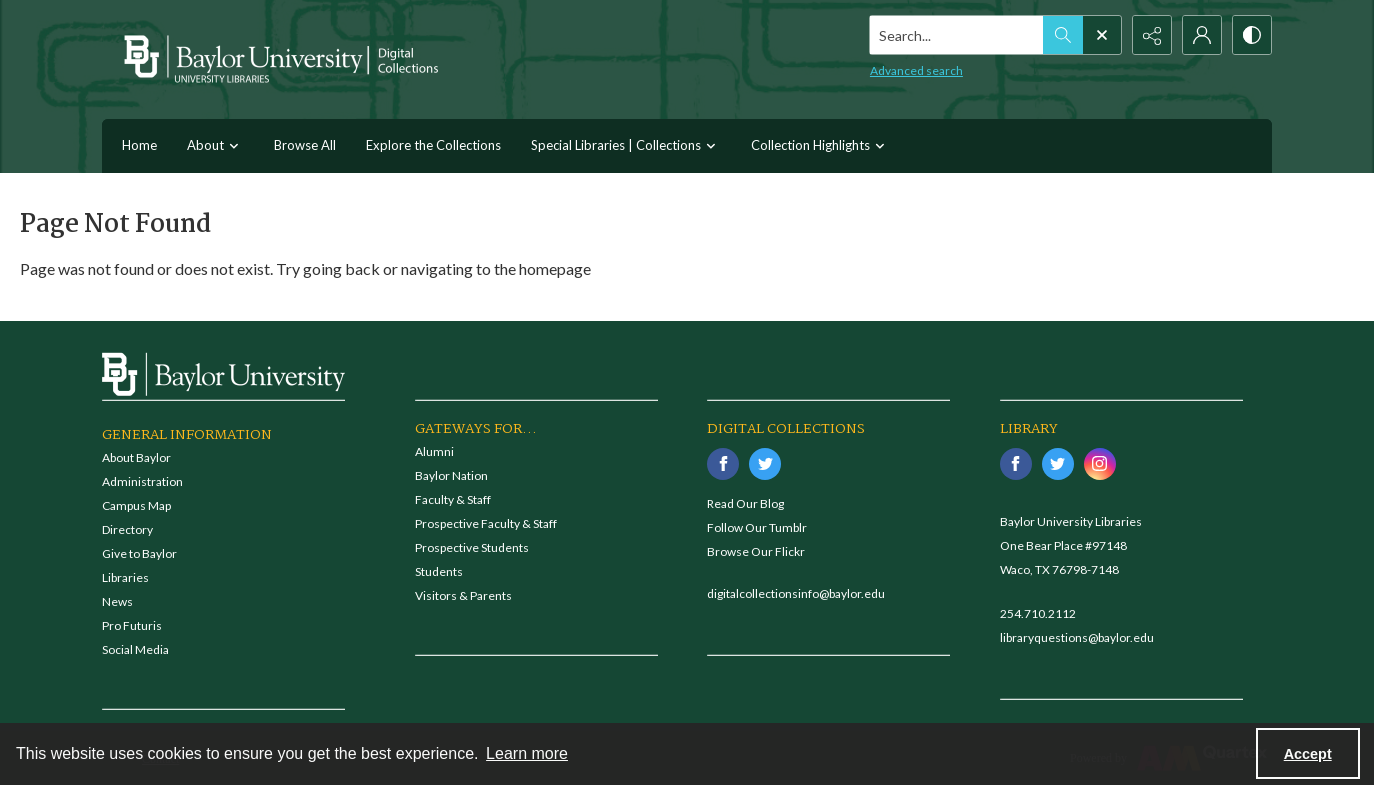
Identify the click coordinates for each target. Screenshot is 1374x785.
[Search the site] (957, 35)
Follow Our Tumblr (757, 527)
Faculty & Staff (453, 499)
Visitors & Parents (463, 595)
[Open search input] (1102, 35)
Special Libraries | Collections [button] (626, 146)
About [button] (215, 146)
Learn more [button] (527, 753)
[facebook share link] (723, 464)
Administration (142, 481)
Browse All (305, 145)
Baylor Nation (451, 475)
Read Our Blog (745, 503)
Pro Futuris (132, 625)
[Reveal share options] (1152, 35)
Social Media (135, 649)
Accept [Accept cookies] (1308, 754)
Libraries (125, 577)
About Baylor (136, 457)
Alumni (434, 451)
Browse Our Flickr (756, 551)
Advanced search (916, 70)
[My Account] (1202, 35)
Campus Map (136, 505)
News (117, 601)
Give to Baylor (139, 553)
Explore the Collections (433, 145)
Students (439, 571)
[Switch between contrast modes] (1252, 35)
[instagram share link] (1100, 464)
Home (139, 145)
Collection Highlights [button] (820, 146)
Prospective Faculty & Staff (486, 523)
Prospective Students (472, 547)
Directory (127, 529)
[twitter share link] (765, 464)
